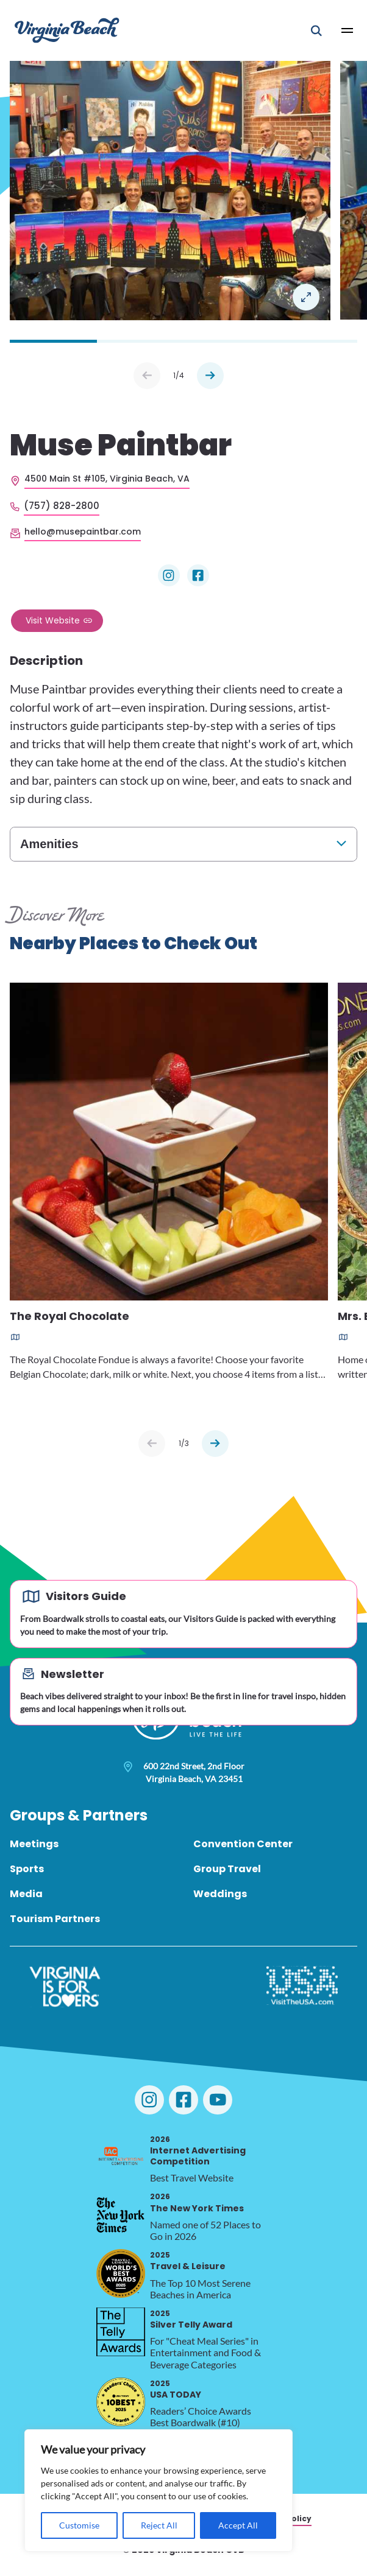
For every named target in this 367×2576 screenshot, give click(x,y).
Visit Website (53, 620)
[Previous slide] (151, 1443)
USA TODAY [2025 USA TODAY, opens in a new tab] (175, 2389)
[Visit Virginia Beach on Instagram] (149, 2099)
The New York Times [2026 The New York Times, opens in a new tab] (197, 2202)
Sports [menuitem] (27, 1869)
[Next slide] (215, 1443)
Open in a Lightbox (306, 297)
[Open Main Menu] (347, 30)
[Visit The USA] (302, 1986)
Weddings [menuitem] (220, 1894)
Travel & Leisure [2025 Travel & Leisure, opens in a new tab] (188, 2261)
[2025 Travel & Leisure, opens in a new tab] (120, 2273)
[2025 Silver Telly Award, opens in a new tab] (120, 2332)
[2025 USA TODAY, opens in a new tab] (120, 2402)
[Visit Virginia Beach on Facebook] (183, 2099)
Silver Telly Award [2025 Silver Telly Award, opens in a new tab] (191, 2319)
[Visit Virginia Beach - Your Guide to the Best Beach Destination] (67, 30)
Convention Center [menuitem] (243, 1844)
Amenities (49, 844)
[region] (158, 2490)
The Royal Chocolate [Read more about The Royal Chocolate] (69, 1317)
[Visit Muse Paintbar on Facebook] (198, 575)
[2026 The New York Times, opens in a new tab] (120, 2215)
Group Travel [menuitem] (227, 1869)
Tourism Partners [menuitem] (55, 1919)
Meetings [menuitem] (34, 1844)
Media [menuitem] (26, 1894)
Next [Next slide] (210, 375)
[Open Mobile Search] (316, 30)
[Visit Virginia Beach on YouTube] (217, 2099)
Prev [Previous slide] (147, 375)
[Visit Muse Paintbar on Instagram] (169, 575)
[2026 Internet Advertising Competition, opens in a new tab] (120, 2157)
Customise (79, 2525)
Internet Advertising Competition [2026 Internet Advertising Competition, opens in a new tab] (198, 2150)
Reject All (159, 2525)
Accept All (238, 2525)
